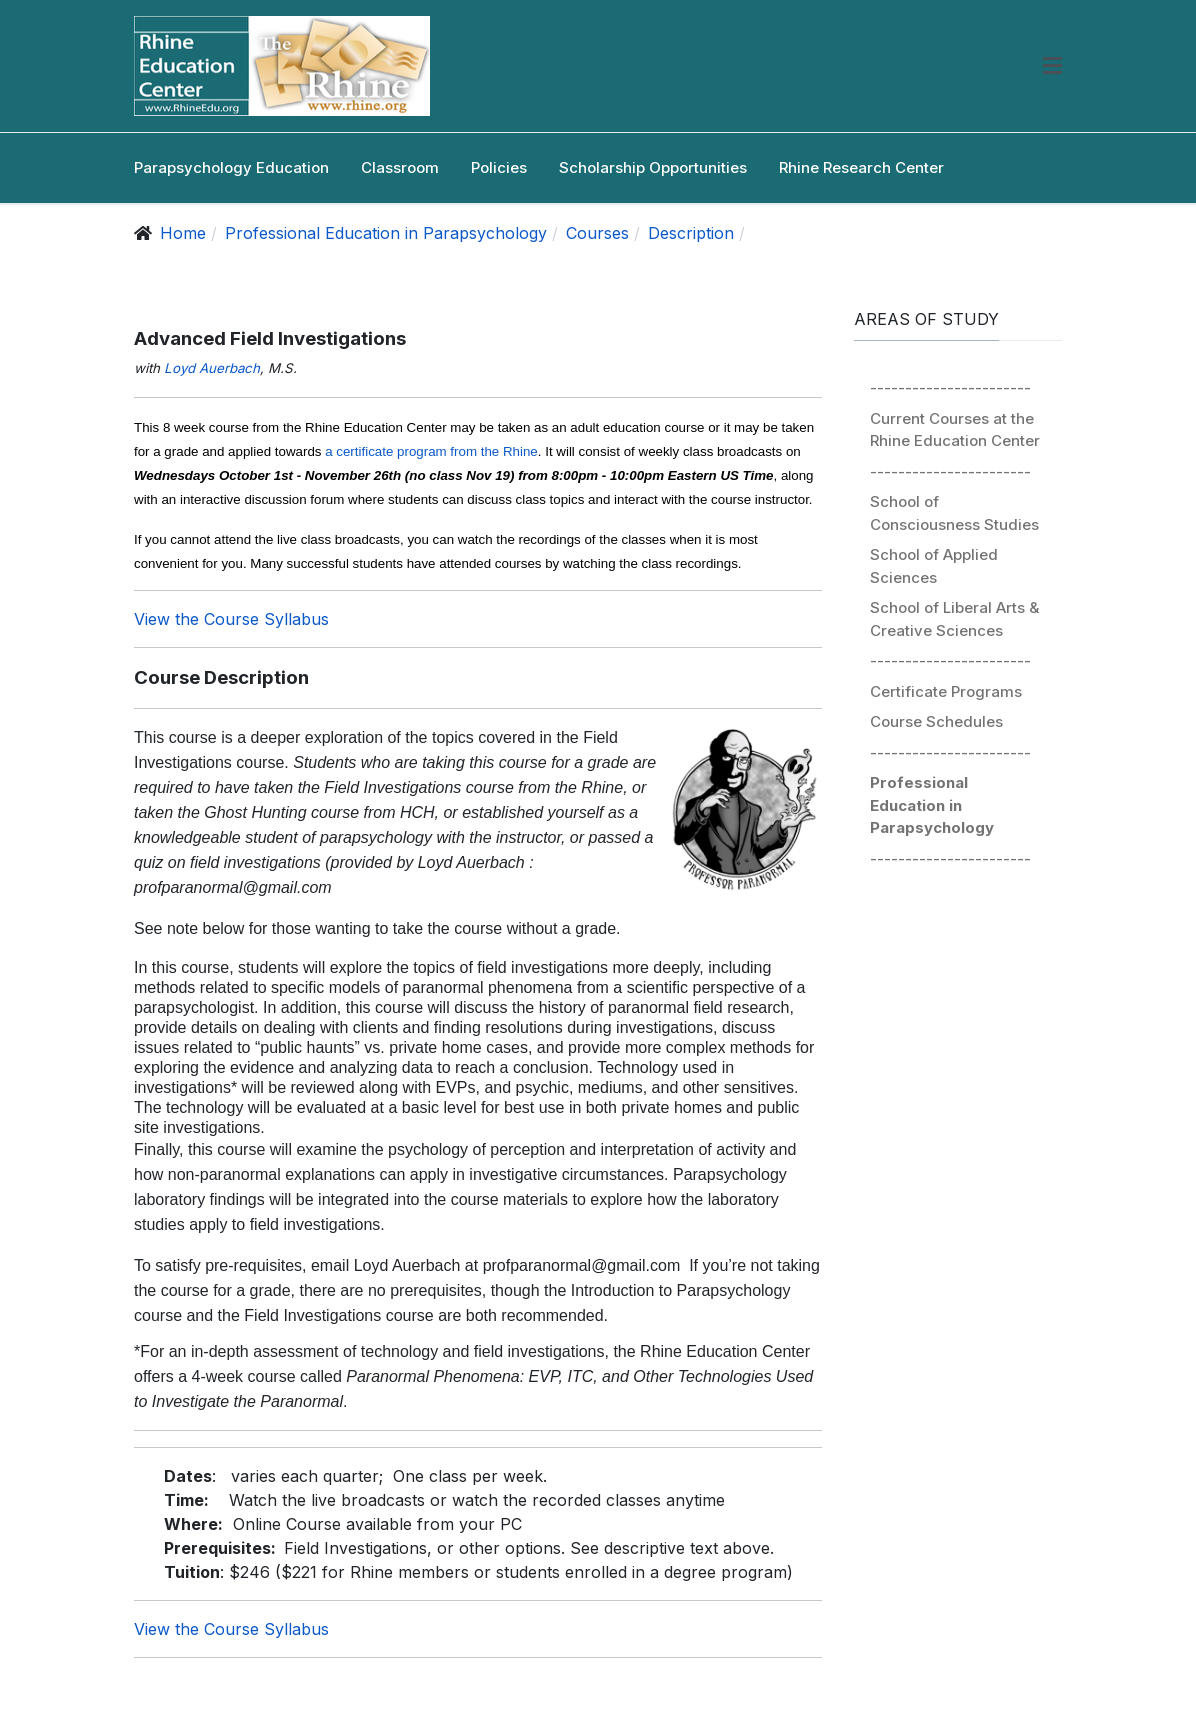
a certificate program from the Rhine (431, 451)
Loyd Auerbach (212, 368)
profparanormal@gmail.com (233, 887)
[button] (1052, 66)
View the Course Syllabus (231, 619)
